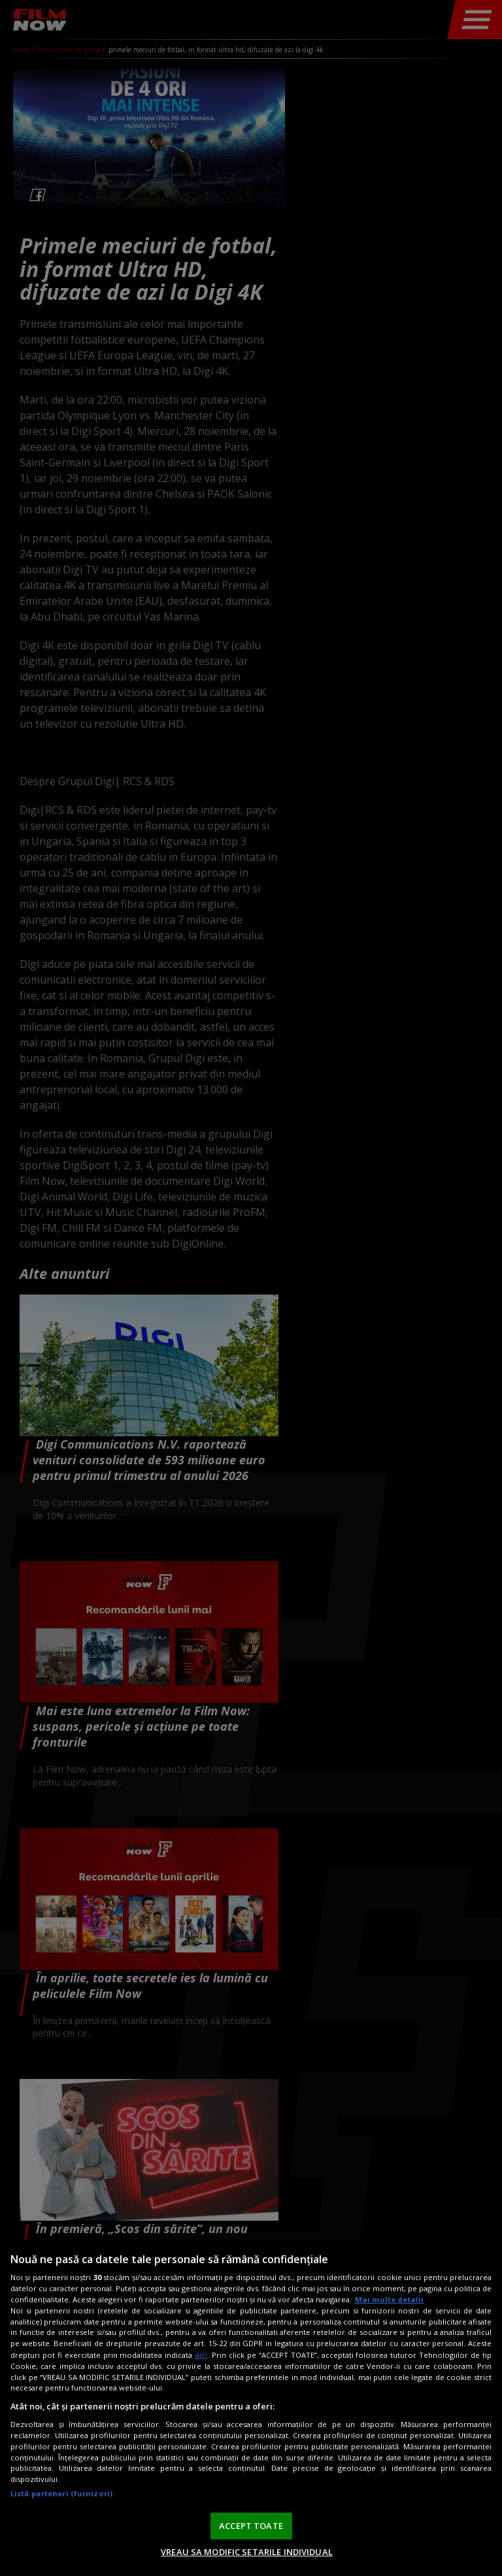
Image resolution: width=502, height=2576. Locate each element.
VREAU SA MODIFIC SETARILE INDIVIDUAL (247, 2552)
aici (201, 2354)
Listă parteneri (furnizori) (61, 2493)
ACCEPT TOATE (251, 2526)
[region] (251, 2408)
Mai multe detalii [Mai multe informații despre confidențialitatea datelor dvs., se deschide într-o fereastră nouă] (389, 2299)
